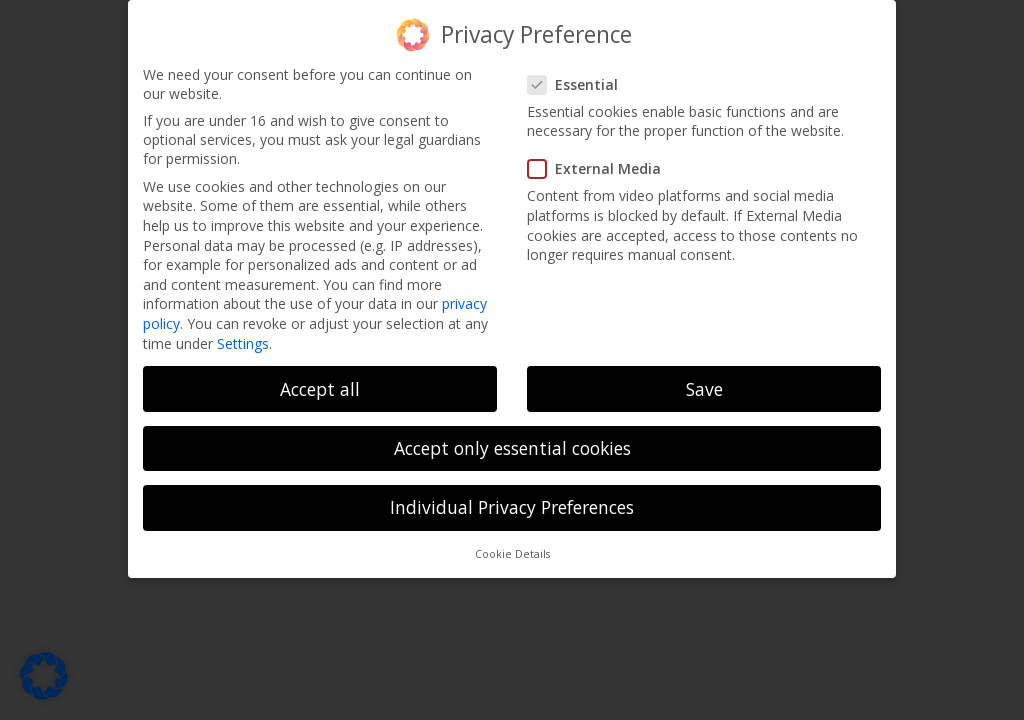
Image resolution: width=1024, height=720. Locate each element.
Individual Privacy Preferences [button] (512, 507)
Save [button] (704, 389)
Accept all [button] (320, 389)
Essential (579, 84)
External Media (600, 168)
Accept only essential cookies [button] (512, 448)
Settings (243, 343)
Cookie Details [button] (512, 554)
